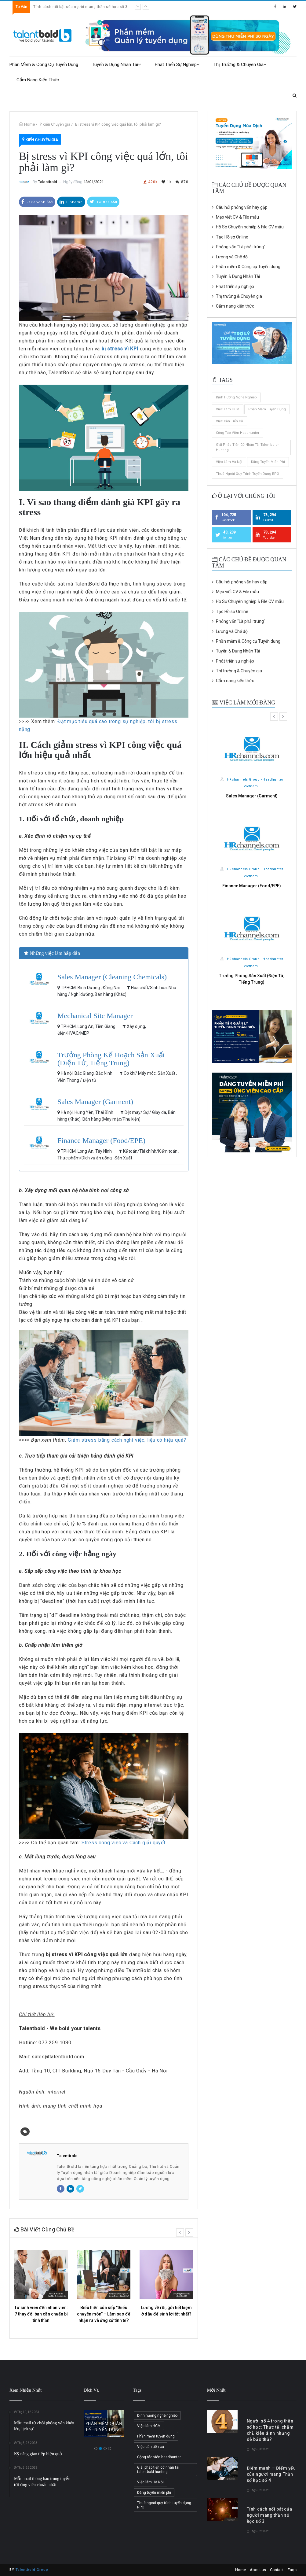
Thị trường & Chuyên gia (240, 64)
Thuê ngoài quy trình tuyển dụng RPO (247, 474)
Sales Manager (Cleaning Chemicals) (112, 977)
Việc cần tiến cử (229, 421)
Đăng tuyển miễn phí (268, 462)
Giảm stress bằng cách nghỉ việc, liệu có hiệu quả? (127, 1440)
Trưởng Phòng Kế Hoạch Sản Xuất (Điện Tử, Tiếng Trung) (111, 1059)
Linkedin (71, 201)
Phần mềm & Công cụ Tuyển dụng (43, 64)
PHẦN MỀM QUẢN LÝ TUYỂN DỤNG (105, 2426)
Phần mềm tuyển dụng (267, 409)
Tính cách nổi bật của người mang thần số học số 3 (80, 7)
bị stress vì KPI (119, 349)
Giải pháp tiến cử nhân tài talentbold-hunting (247, 447)
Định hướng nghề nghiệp (236, 397)
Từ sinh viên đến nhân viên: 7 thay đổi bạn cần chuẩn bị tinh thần (41, 2314)
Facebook (37, 201)
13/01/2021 (93, 181)
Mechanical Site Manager (95, 1016)
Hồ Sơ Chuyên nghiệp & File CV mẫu (248, 226)
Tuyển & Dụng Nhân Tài (116, 64)
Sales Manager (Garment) (95, 1102)
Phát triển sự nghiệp (177, 64)
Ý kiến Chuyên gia (55, 124)
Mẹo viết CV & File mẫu (235, 217)
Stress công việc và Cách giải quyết (124, 1843)
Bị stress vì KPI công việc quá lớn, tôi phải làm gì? (118, 124)
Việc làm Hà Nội (229, 462)
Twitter (103, 201)
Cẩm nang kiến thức (37, 80)
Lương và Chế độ (230, 256)
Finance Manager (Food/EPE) (101, 1140)
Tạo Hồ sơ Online (230, 237)
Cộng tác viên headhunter (237, 433)
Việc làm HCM (227, 409)
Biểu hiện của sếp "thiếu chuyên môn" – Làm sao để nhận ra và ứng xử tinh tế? (103, 2314)
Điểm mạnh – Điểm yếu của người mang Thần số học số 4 (271, 2474)
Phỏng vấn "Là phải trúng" (238, 246)
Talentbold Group (32, 2570)
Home (29, 124)
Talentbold (47, 181)
